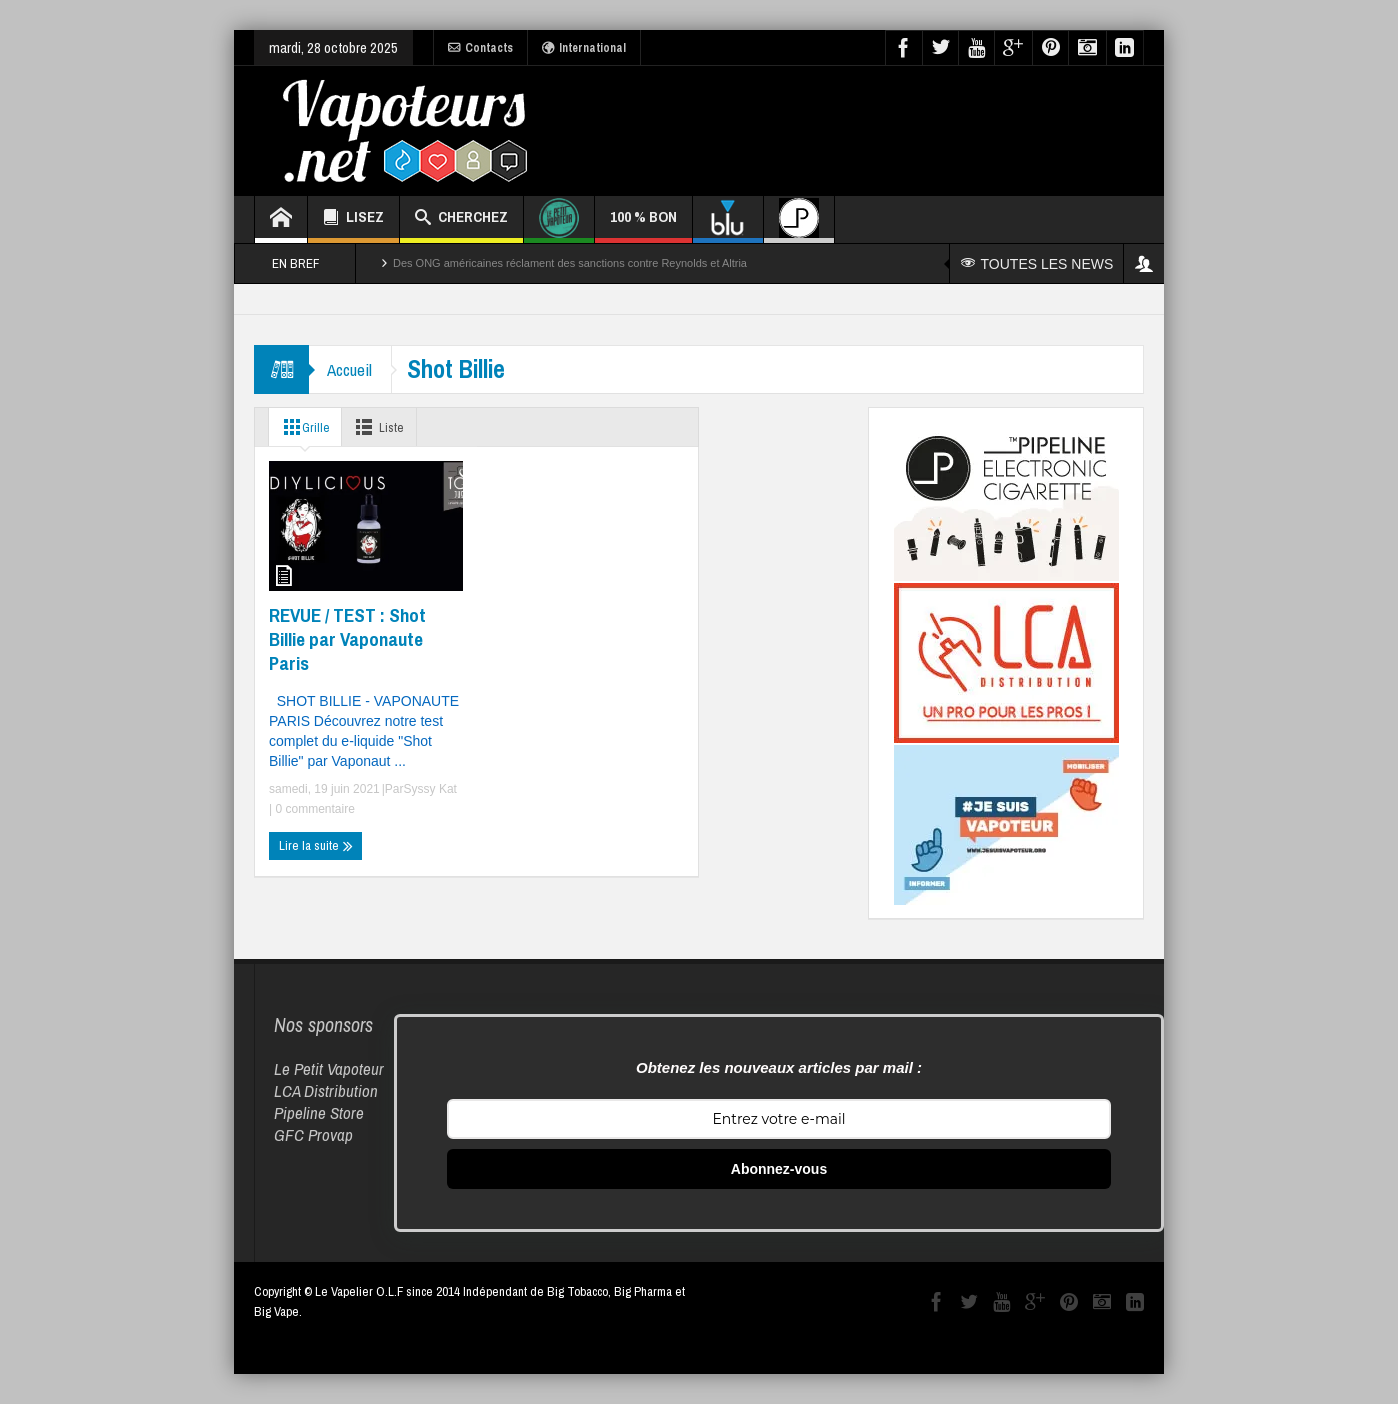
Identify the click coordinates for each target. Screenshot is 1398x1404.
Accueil (351, 369)
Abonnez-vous (779, 1169)
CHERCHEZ (461, 219)
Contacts (480, 48)
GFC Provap (313, 1134)
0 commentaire (313, 809)
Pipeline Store (319, 1112)
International (584, 48)
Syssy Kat (430, 789)
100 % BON (643, 224)
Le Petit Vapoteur (329, 1068)
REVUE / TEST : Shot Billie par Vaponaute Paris (347, 639)
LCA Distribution (326, 1090)
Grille (304, 427)
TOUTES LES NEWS (1037, 264)
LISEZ (353, 219)
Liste (384, 427)
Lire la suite (316, 846)
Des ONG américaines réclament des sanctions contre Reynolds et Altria (570, 263)
